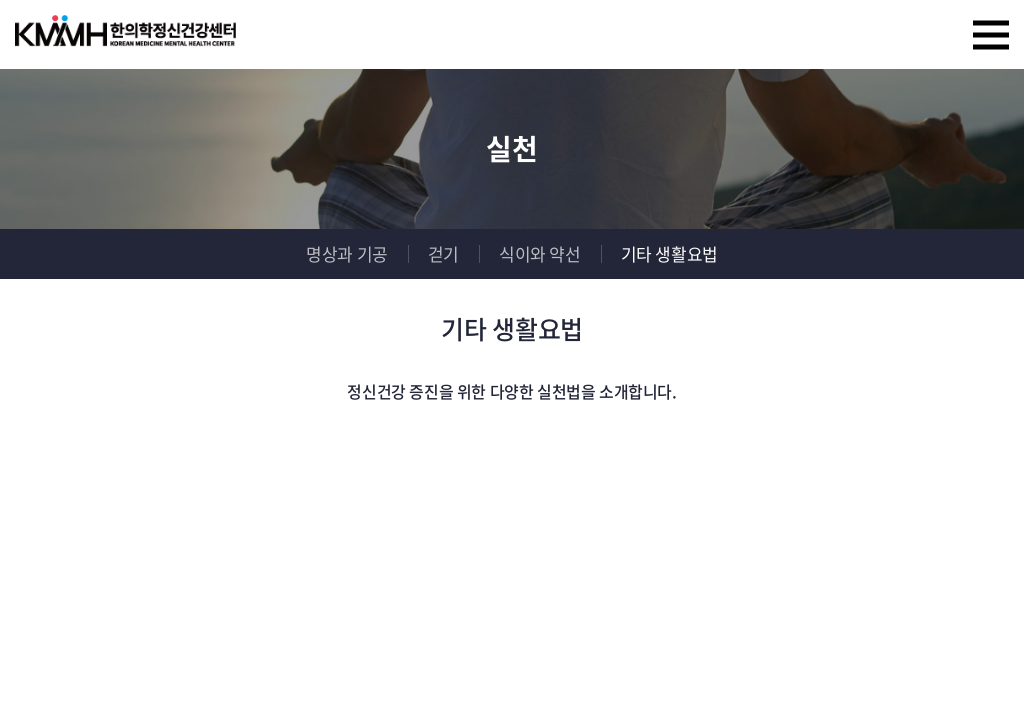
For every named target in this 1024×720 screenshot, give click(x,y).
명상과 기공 (347, 253)
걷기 (443, 253)
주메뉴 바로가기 (0, 0)
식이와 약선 (540, 253)
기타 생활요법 (669, 253)
